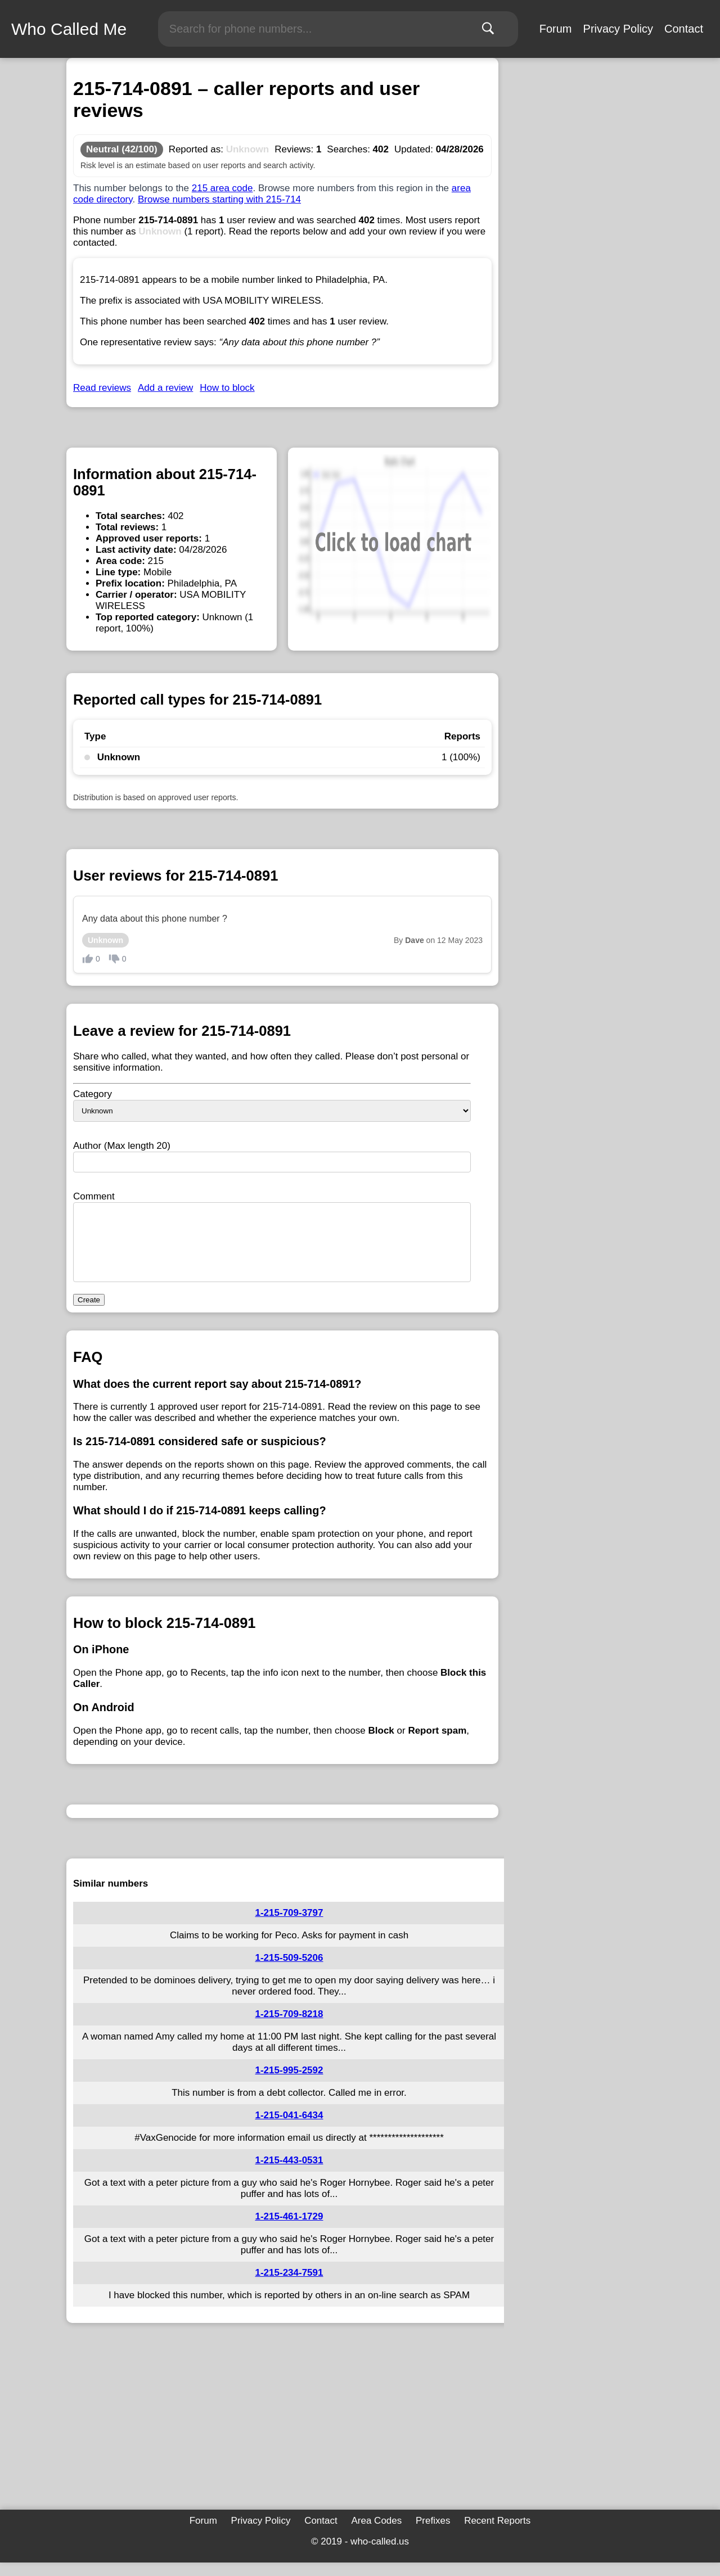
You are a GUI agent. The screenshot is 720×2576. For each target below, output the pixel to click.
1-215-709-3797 (289, 1926)
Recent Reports (497, 2534)
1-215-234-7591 (289, 2286)
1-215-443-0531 (289, 2173)
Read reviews (102, 387)
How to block (227, 387)
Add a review (165, 387)
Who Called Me (69, 29)
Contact (683, 28)
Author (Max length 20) (121, 1145)
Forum (555, 28)
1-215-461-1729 (289, 2230)
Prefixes (433, 2534)
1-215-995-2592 (289, 2083)
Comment (94, 1196)
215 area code (222, 188)
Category (92, 1094)
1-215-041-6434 (289, 2128)
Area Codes (376, 2534)
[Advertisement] (282, 2433)
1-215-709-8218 (289, 2027)
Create (89, 1313)
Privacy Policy (618, 28)
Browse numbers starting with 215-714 (219, 199)
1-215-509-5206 (289, 1971)
